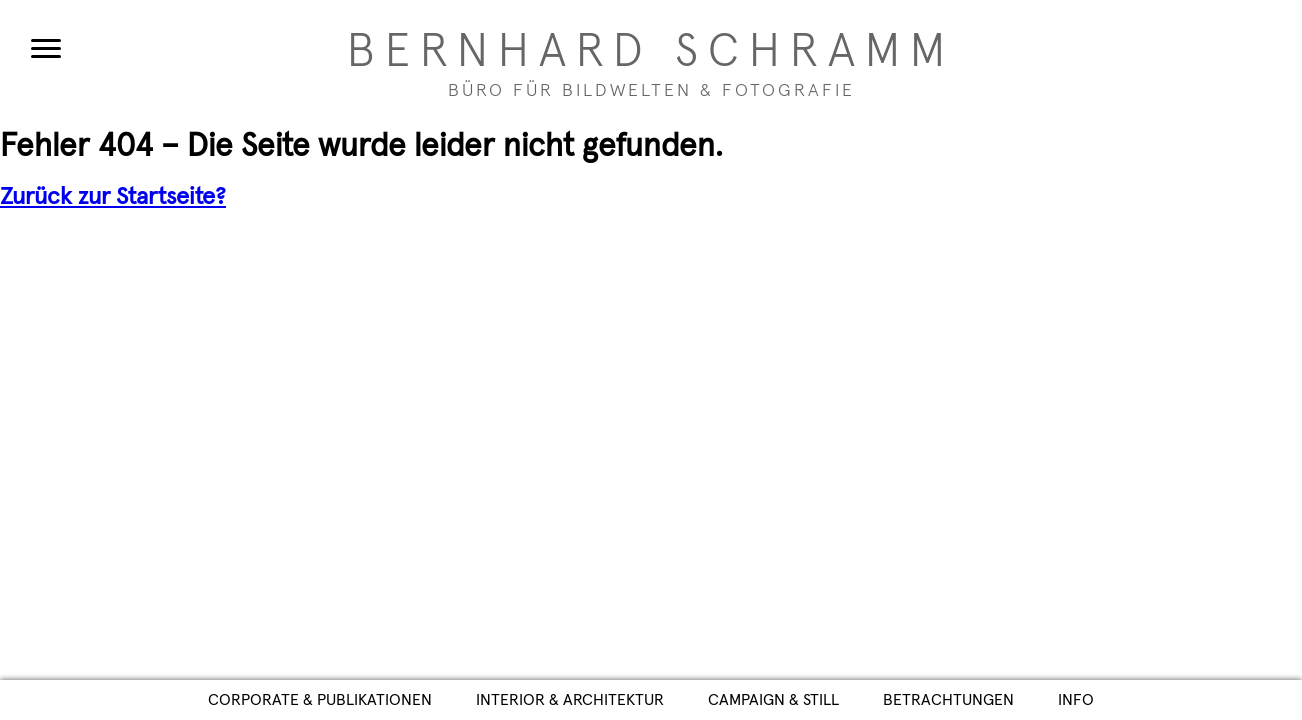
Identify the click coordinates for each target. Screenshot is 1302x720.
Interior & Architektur (570, 700)
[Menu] (46, 48)
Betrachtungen (948, 700)
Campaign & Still (773, 700)
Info (1076, 700)
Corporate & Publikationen (320, 700)
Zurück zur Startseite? (113, 197)
